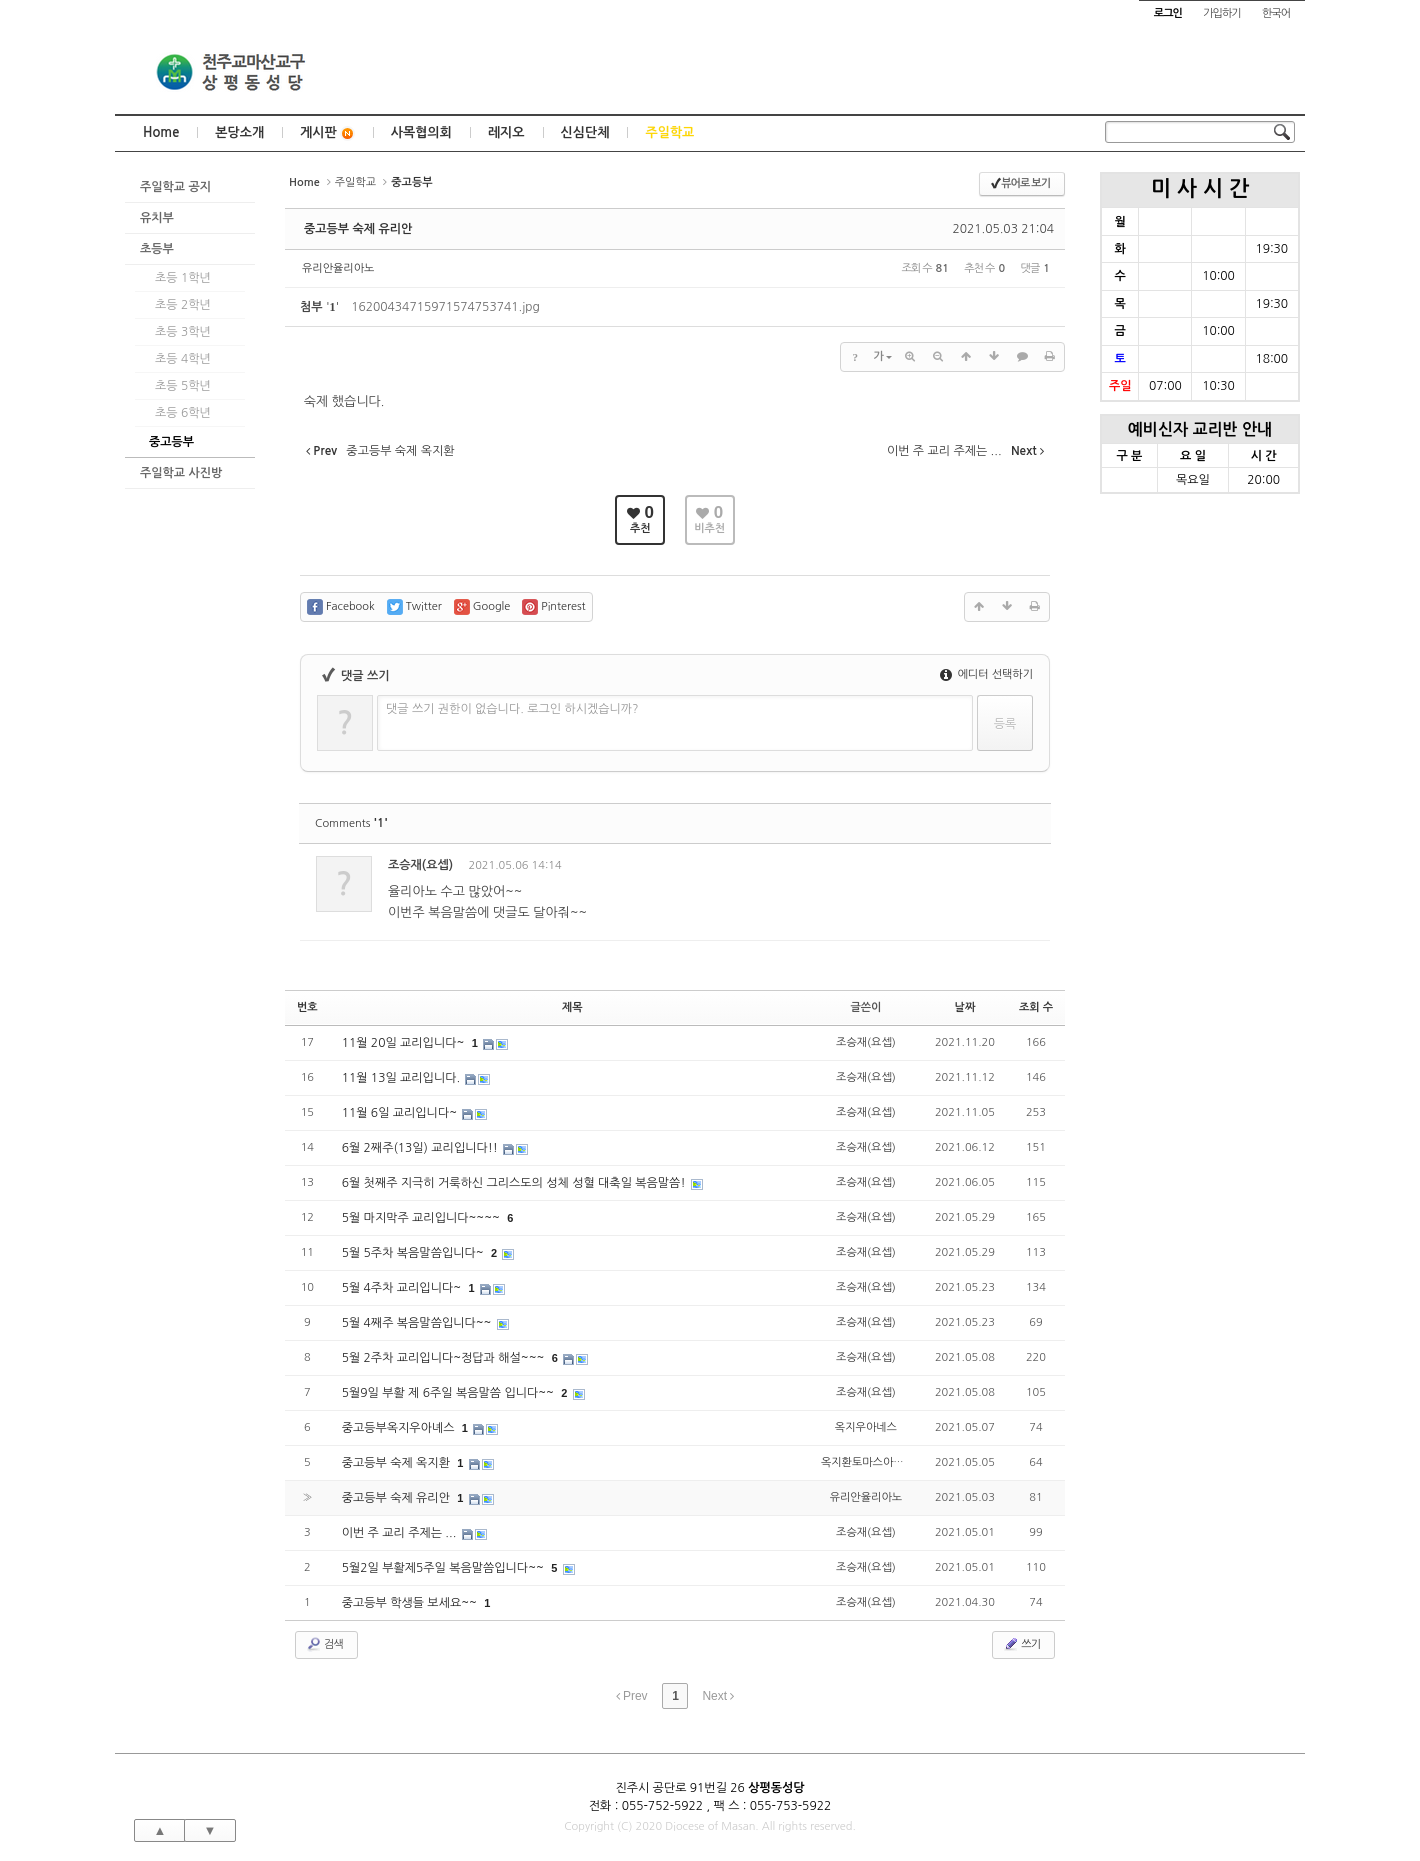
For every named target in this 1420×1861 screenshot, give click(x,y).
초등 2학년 (183, 305)
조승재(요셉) (420, 865)
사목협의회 (421, 132)
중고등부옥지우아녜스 (400, 1428)
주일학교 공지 (175, 187)
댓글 (1020, 868)
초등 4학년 (183, 359)
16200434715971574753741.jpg (445, 307)
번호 (307, 1007)
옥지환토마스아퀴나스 (872, 1462)
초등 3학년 (183, 332)
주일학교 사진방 (181, 473)
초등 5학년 (183, 386)
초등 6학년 (183, 413)
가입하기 (1221, 13)
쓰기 (1021, 1644)
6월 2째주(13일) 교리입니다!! (422, 1148)
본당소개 (239, 132)
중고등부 (171, 442)
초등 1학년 (183, 278)
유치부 (157, 218)
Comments (351, 823)
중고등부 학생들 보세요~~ (411, 1603)
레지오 (506, 132)
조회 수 (1036, 1007)
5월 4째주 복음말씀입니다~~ (418, 1323)
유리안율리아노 (338, 268)
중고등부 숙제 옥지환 (398, 1463)
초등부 (157, 249)
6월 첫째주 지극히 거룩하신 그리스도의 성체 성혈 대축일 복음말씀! (515, 1183)
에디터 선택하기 (986, 674)
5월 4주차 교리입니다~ (403, 1288)
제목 (572, 1007)
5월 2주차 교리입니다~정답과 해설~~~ (445, 1358)
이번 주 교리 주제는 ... (401, 1533)
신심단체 (585, 132)
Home (161, 132)
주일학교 (669, 132)
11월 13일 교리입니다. (403, 1078)
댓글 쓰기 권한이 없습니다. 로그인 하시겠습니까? (512, 709)
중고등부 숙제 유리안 (358, 229)
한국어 (1276, 13)
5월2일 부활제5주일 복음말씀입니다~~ (445, 1568)
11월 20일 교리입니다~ (405, 1043)
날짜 (965, 1007)
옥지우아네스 (866, 1427)
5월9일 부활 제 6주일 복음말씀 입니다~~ (450, 1393)
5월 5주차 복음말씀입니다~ (414, 1253)
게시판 (327, 133)
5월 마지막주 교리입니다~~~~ (423, 1218)
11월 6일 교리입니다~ (401, 1113)
